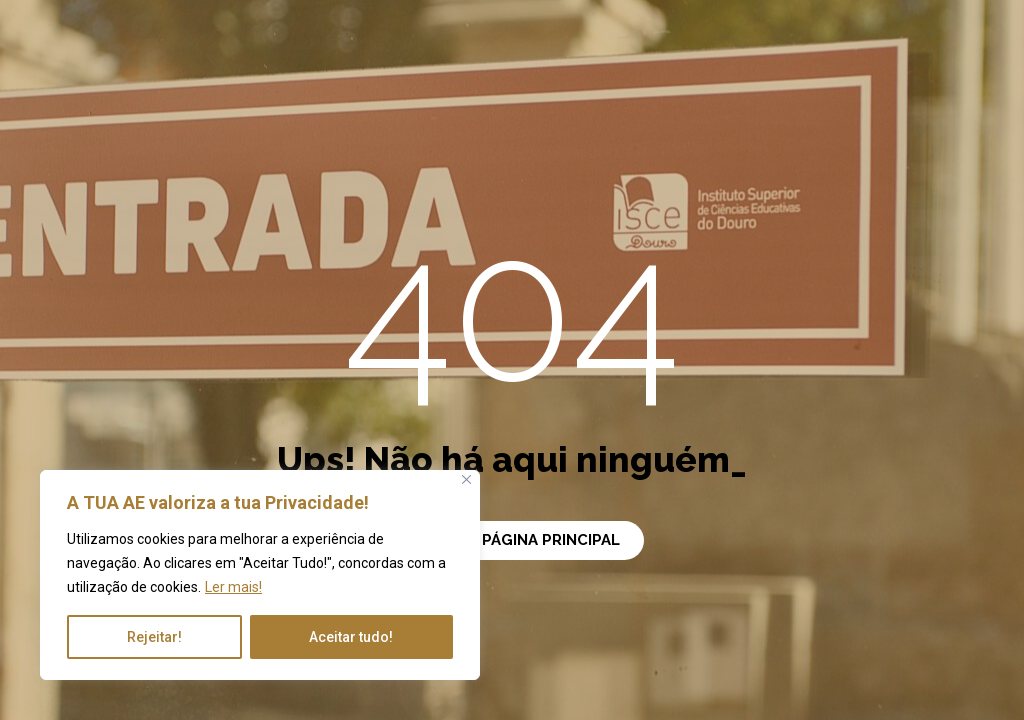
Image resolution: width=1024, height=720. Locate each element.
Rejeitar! (154, 637)
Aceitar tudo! (351, 637)
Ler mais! (233, 587)
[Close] (466, 479)
